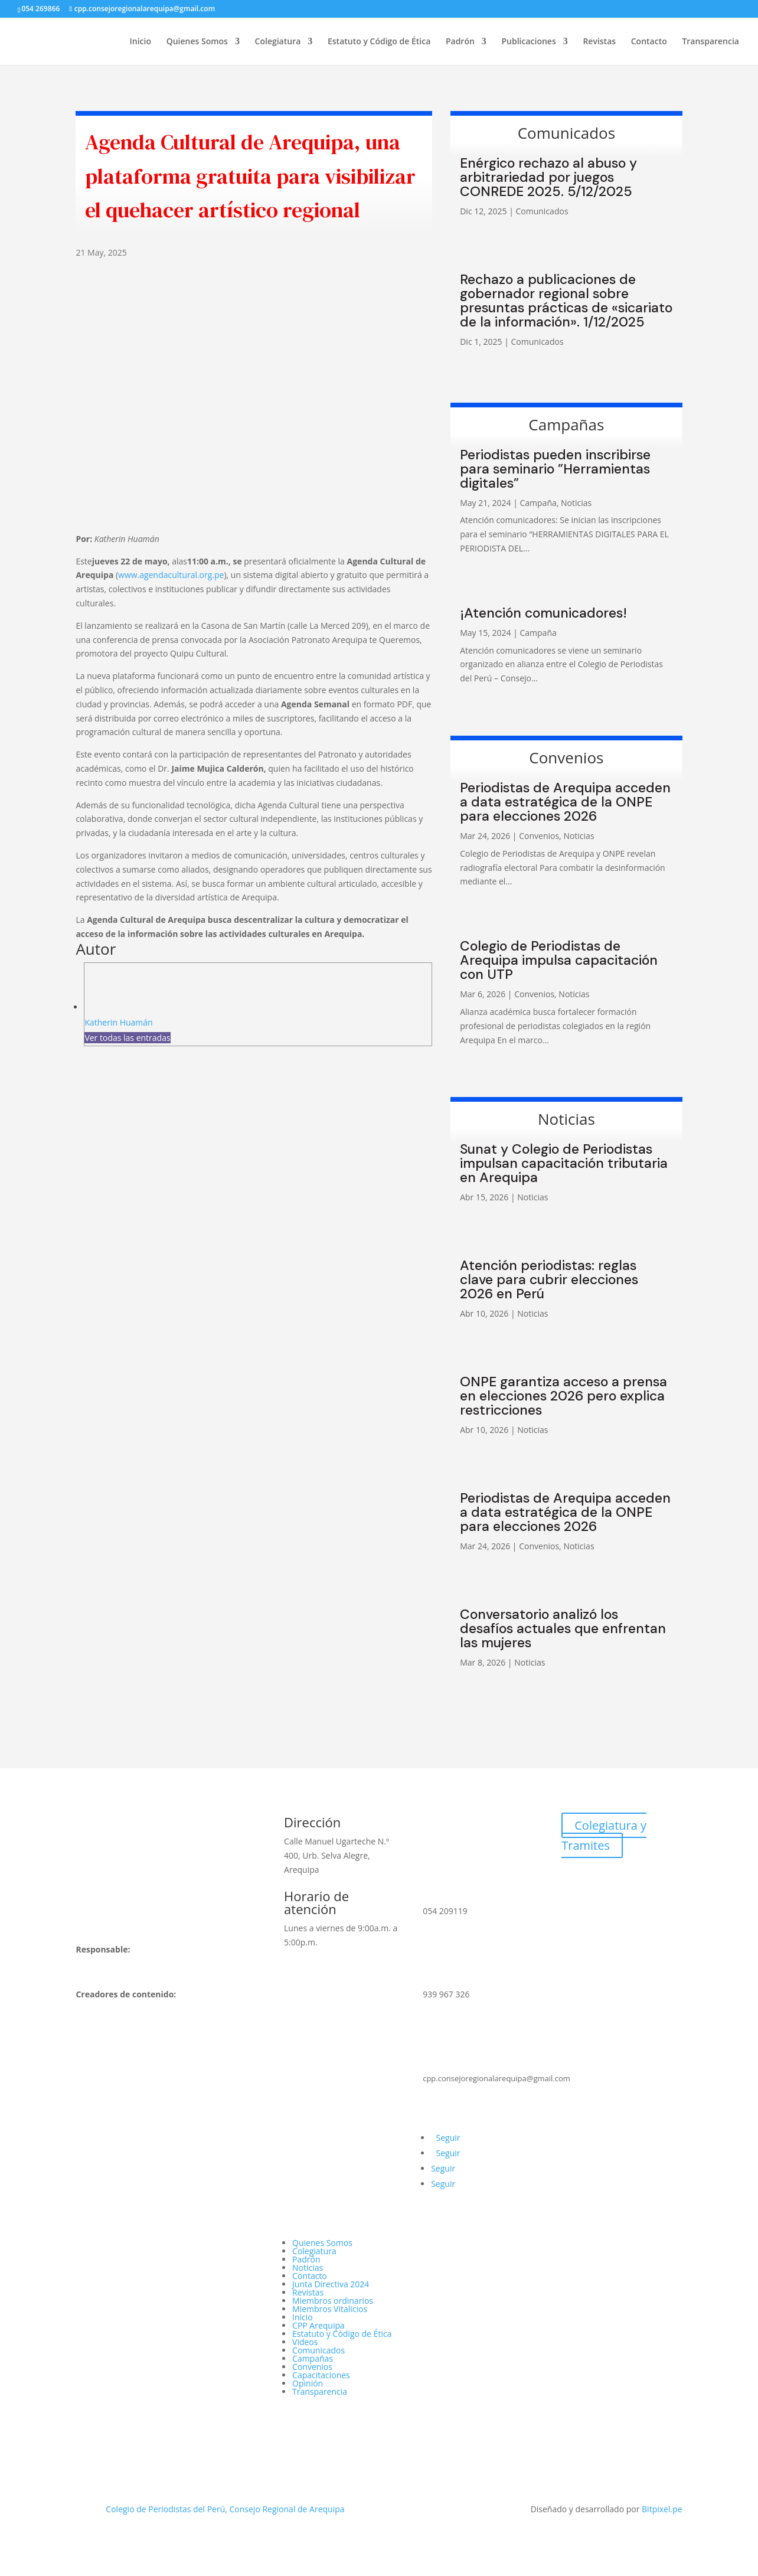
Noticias (576, 502)
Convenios (539, 835)
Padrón (460, 42)
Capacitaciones (321, 2375)
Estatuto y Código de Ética (379, 42)
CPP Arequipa (318, 2325)
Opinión (307, 2383)
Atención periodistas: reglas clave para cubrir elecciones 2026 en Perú (549, 1279)
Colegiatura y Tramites (603, 1835)
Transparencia (710, 42)
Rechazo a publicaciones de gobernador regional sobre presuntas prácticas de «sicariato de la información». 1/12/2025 (566, 300)
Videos (305, 2342)
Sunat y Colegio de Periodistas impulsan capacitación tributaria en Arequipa (564, 1163)
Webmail (598, 1878)
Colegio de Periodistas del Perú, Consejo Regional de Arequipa (224, 2509)
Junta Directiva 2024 (330, 2284)
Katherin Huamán (118, 1022)
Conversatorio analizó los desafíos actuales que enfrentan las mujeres (563, 1628)
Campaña (538, 502)
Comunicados (542, 211)
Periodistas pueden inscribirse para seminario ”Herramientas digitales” (555, 469)
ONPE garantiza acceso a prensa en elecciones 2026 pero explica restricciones (563, 1396)
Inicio (140, 42)
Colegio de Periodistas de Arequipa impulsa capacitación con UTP (559, 960)
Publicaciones (528, 42)
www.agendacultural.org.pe (171, 574)
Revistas (599, 42)
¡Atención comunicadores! (543, 613)
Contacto (649, 42)
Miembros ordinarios (332, 2300)
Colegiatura (278, 42)
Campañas (312, 2358)
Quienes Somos (197, 42)
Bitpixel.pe (662, 2509)
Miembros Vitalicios (329, 2308)
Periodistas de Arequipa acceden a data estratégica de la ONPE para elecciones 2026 (565, 802)
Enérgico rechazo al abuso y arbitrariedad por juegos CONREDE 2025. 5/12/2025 (548, 177)
